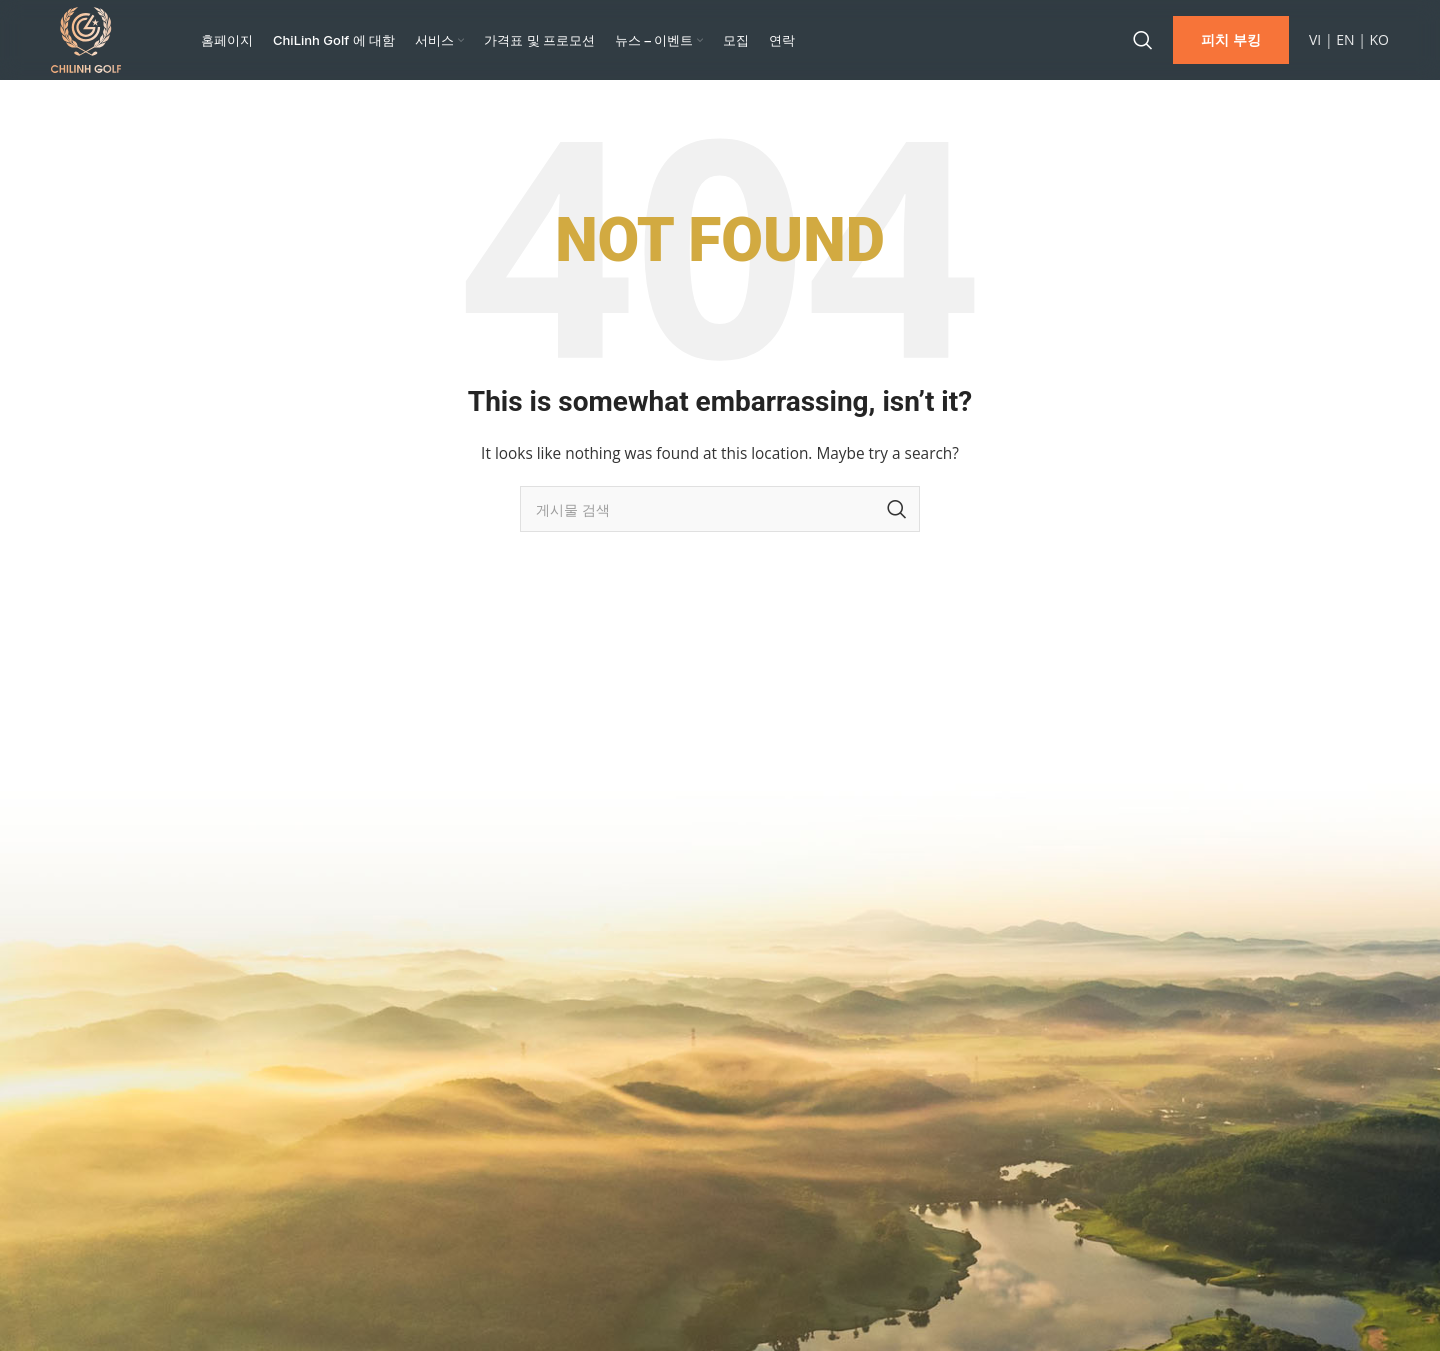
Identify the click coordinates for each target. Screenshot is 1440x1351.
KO (1379, 44)
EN (1345, 44)
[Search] (1143, 45)
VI (1315, 44)
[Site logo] (86, 43)
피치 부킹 (1231, 44)
